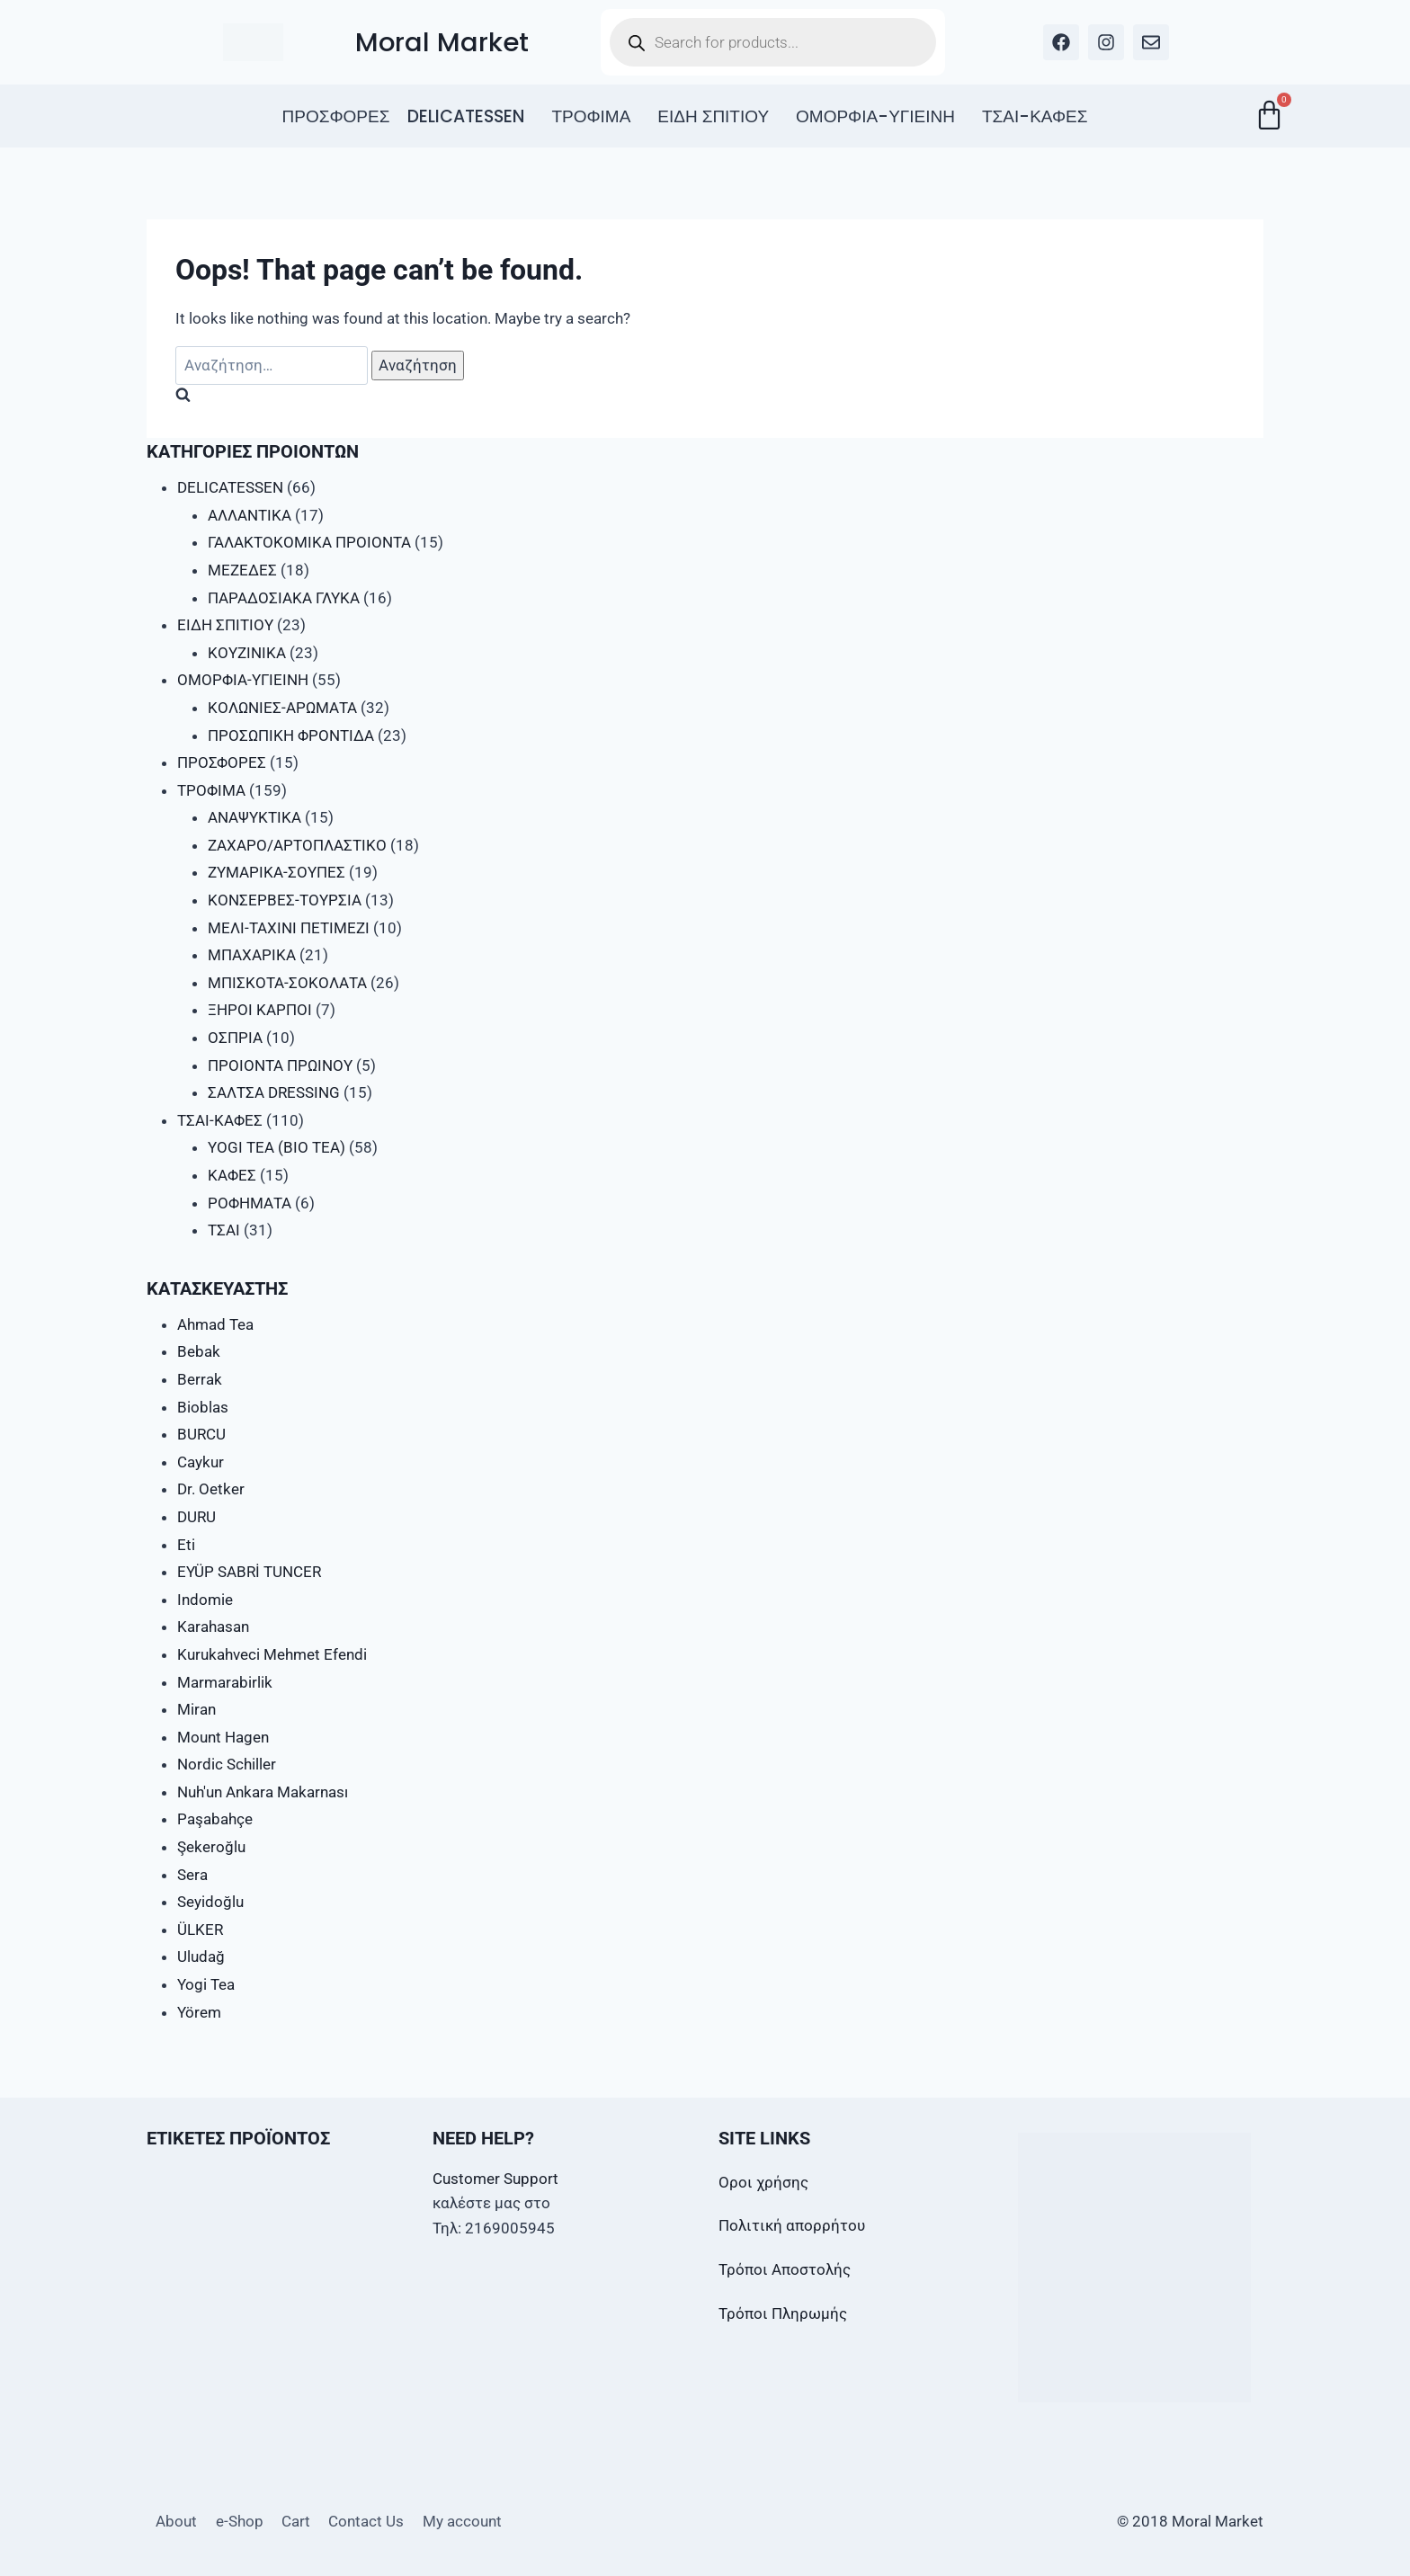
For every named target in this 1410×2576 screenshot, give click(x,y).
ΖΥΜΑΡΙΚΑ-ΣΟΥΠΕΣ (276, 872)
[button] (470, 116)
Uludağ (201, 1956)
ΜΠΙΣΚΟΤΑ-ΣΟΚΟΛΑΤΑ (287, 983)
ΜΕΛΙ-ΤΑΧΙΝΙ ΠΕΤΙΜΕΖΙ (289, 928)
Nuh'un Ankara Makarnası (262, 1792)
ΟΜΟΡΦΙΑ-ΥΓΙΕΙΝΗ (875, 116)
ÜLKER (200, 1930)
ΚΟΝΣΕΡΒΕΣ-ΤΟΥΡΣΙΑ (284, 900)
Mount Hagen (223, 1737)
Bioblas (202, 1407)
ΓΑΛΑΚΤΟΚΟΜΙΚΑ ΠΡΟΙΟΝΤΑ (309, 542)
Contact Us (366, 2521)
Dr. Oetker (211, 1489)
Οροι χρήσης (763, 2182)
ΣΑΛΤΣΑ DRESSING (274, 1092)
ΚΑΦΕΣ (232, 1175)
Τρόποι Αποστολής (784, 2269)
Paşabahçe (215, 1819)
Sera (192, 1875)
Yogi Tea (206, 1984)
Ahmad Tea (215, 1324)
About (176, 2521)
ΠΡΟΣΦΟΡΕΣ (335, 116)
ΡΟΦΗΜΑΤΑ (249, 1203)
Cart (295, 2521)
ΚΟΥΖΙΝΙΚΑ (247, 653)
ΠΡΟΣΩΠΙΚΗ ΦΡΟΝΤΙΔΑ (291, 735)
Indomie (205, 1600)
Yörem (199, 2012)
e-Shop (239, 2521)
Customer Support (495, 2179)
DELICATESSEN (465, 116)
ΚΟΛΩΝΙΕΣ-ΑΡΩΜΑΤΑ (282, 708)
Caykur (200, 1462)
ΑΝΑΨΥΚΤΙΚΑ (254, 817)
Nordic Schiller (226, 1764)
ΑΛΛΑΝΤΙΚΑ (249, 515)
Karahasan (213, 1627)
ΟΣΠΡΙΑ (235, 1038)
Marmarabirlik (224, 1682)
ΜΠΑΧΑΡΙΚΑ (252, 955)
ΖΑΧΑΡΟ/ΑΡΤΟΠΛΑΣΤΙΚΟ (297, 845)
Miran (196, 1709)
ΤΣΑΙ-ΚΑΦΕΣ (1035, 116)
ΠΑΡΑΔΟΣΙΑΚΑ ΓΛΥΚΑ (284, 598)
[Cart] (1269, 114)
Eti (186, 1545)
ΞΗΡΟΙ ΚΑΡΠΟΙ (260, 1010)
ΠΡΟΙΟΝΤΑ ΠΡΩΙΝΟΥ (280, 1065)
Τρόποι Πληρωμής (782, 2313)
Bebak (198, 1351)
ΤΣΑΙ (224, 1230)
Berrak (199, 1379)
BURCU (201, 1434)
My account (462, 2521)
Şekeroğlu (211, 1847)
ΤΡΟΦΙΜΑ (590, 116)
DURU (196, 1517)
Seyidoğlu (210, 1902)
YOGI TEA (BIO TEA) (276, 1147)
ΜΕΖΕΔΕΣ (242, 570)
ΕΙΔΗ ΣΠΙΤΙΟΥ (713, 116)
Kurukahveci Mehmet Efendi (272, 1654)
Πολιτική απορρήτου (791, 2225)
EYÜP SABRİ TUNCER (249, 1572)
